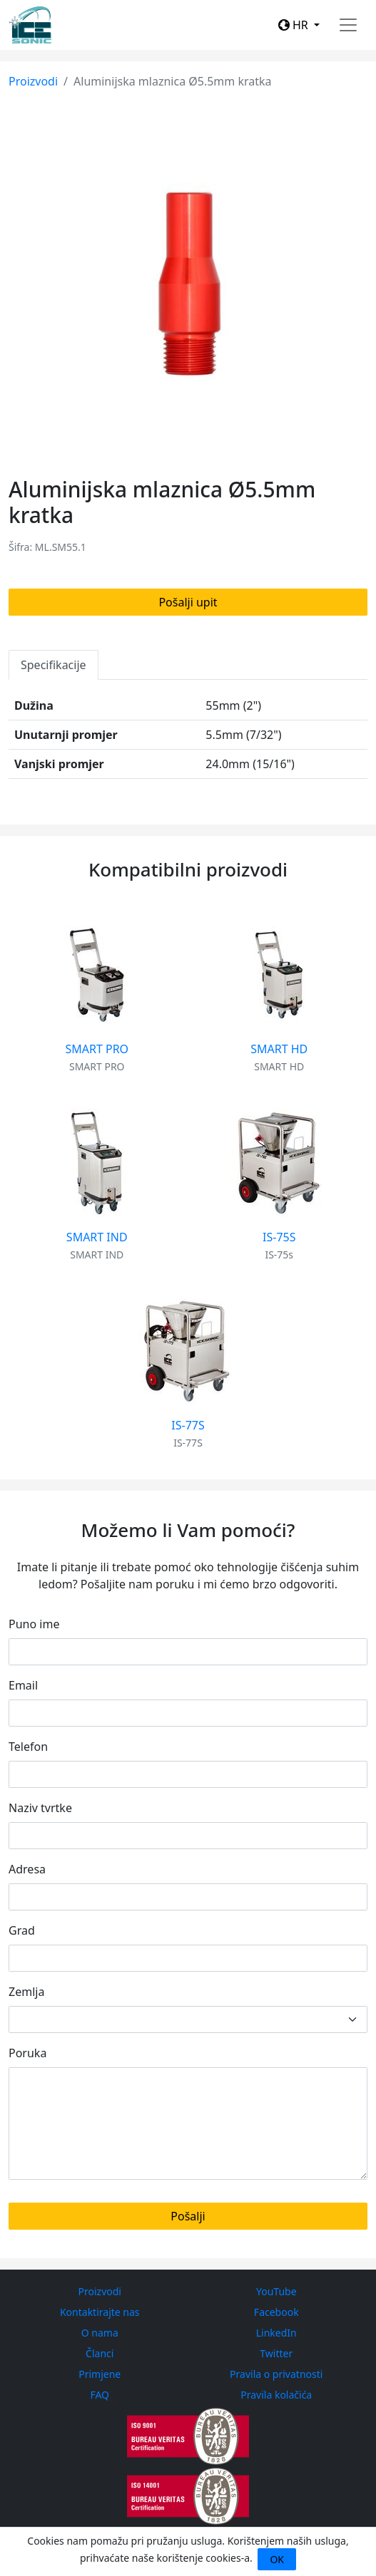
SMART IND (97, 1237)
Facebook (276, 2312)
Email (23, 1685)
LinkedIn (276, 2332)
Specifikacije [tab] (53, 665)
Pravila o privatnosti (276, 2374)
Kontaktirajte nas (100, 2312)
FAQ (99, 2394)
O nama (99, 2332)
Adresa (27, 1869)
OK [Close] (277, 2559)
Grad (22, 1930)
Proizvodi (33, 81)
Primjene (99, 2374)
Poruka (27, 2053)
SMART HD (279, 1049)
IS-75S (279, 1237)
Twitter (276, 2353)
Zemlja (26, 1992)
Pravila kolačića (276, 2394)
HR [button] (294, 25)
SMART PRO (96, 1049)
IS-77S (187, 1425)
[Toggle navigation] (348, 24)
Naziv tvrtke (40, 1808)
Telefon (28, 1746)
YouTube (276, 2291)
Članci (99, 2353)
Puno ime (34, 1624)
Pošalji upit (187, 602)
